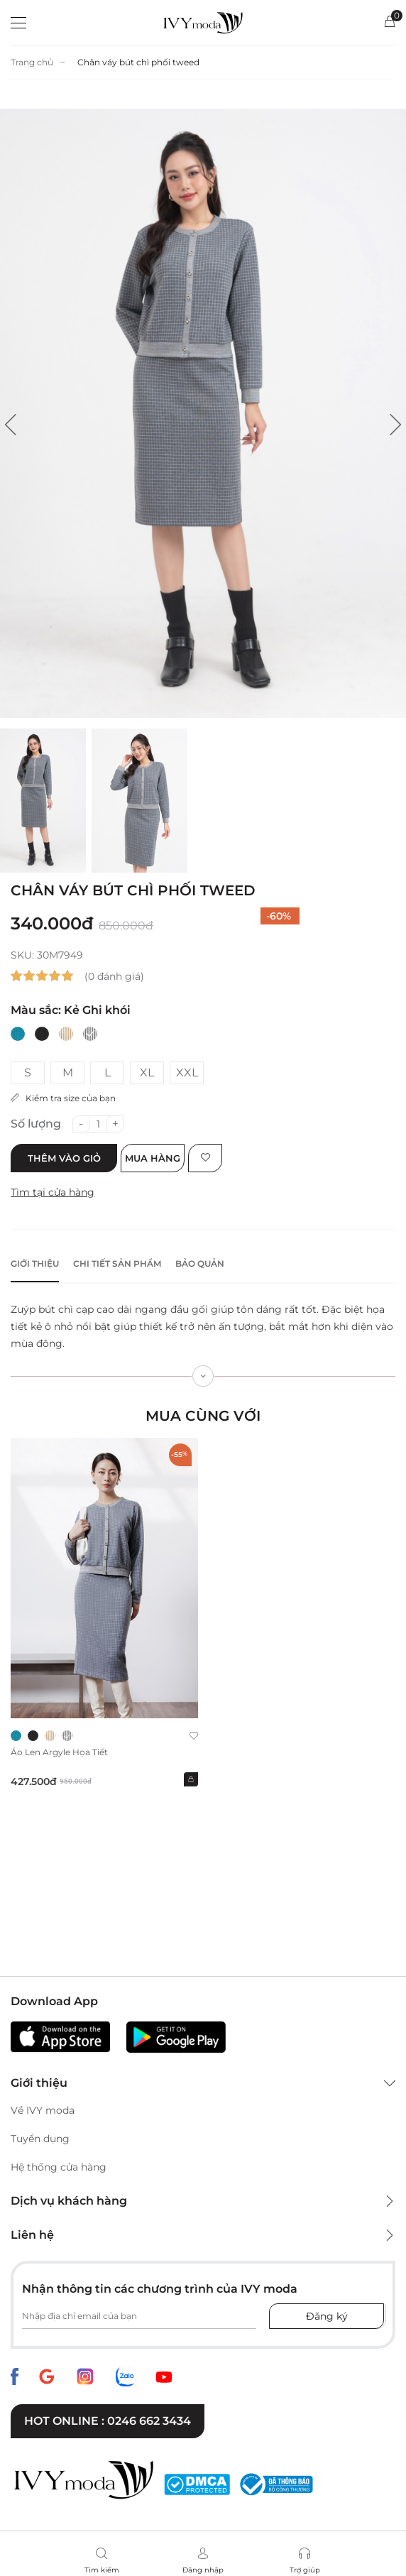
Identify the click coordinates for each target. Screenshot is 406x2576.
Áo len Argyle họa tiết (59, 1752)
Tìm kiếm (101, 2570)
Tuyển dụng (40, 2138)
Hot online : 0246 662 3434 (107, 2421)
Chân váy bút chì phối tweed (138, 62)
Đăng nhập (203, 2570)
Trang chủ (32, 62)
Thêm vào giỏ (64, 1158)
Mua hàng (152, 1158)
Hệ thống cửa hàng (58, 2167)
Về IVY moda (43, 2110)
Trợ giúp (305, 2570)
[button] (10, 424)
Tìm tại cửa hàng (52, 1192)
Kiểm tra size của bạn (63, 1098)
